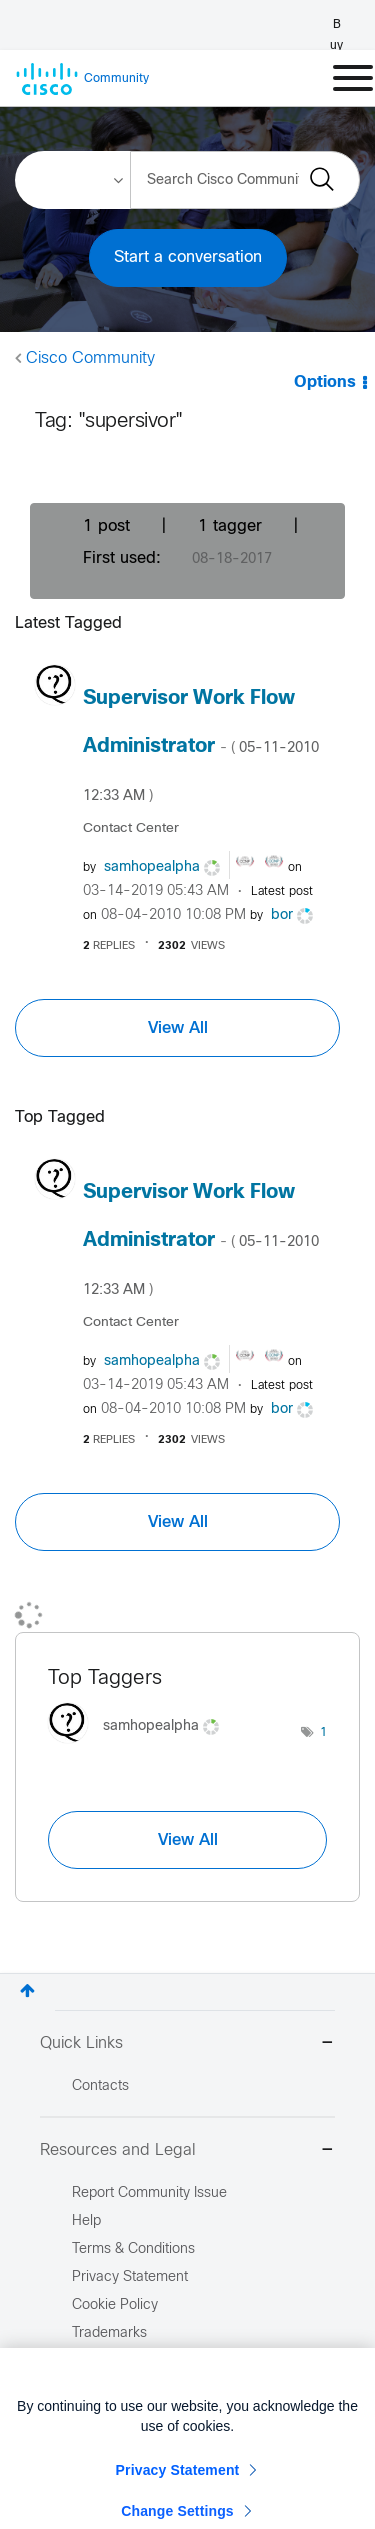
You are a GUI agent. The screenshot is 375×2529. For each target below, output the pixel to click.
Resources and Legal (187, 2151)
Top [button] (27, 1990)
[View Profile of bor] (282, 915)
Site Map (100, 2361)
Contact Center (131, 828)
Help (86, 2221)
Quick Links (187, 2044)
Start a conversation (188, 257)
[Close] (345, 2432)
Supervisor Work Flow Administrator (201, 746)
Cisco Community (90, 358)
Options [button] (325, 382)
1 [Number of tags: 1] (323, 1733)
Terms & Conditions (133, 2249)
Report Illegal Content (140, 2389)
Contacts (100, 2086)
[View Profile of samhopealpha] (152, 867)
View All (178, 1028)
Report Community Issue (149, 2193)
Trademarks (109, 2333)
